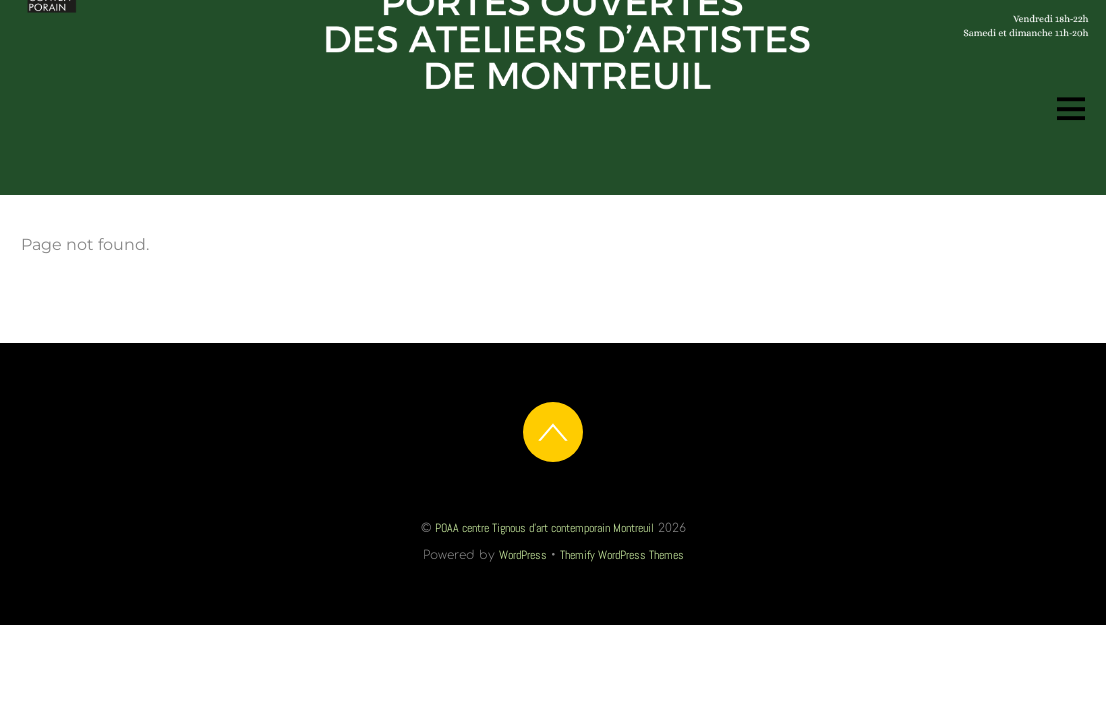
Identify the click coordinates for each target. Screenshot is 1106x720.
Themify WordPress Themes (622, 555)
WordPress (523, 555)
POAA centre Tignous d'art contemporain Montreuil (544, 528)
